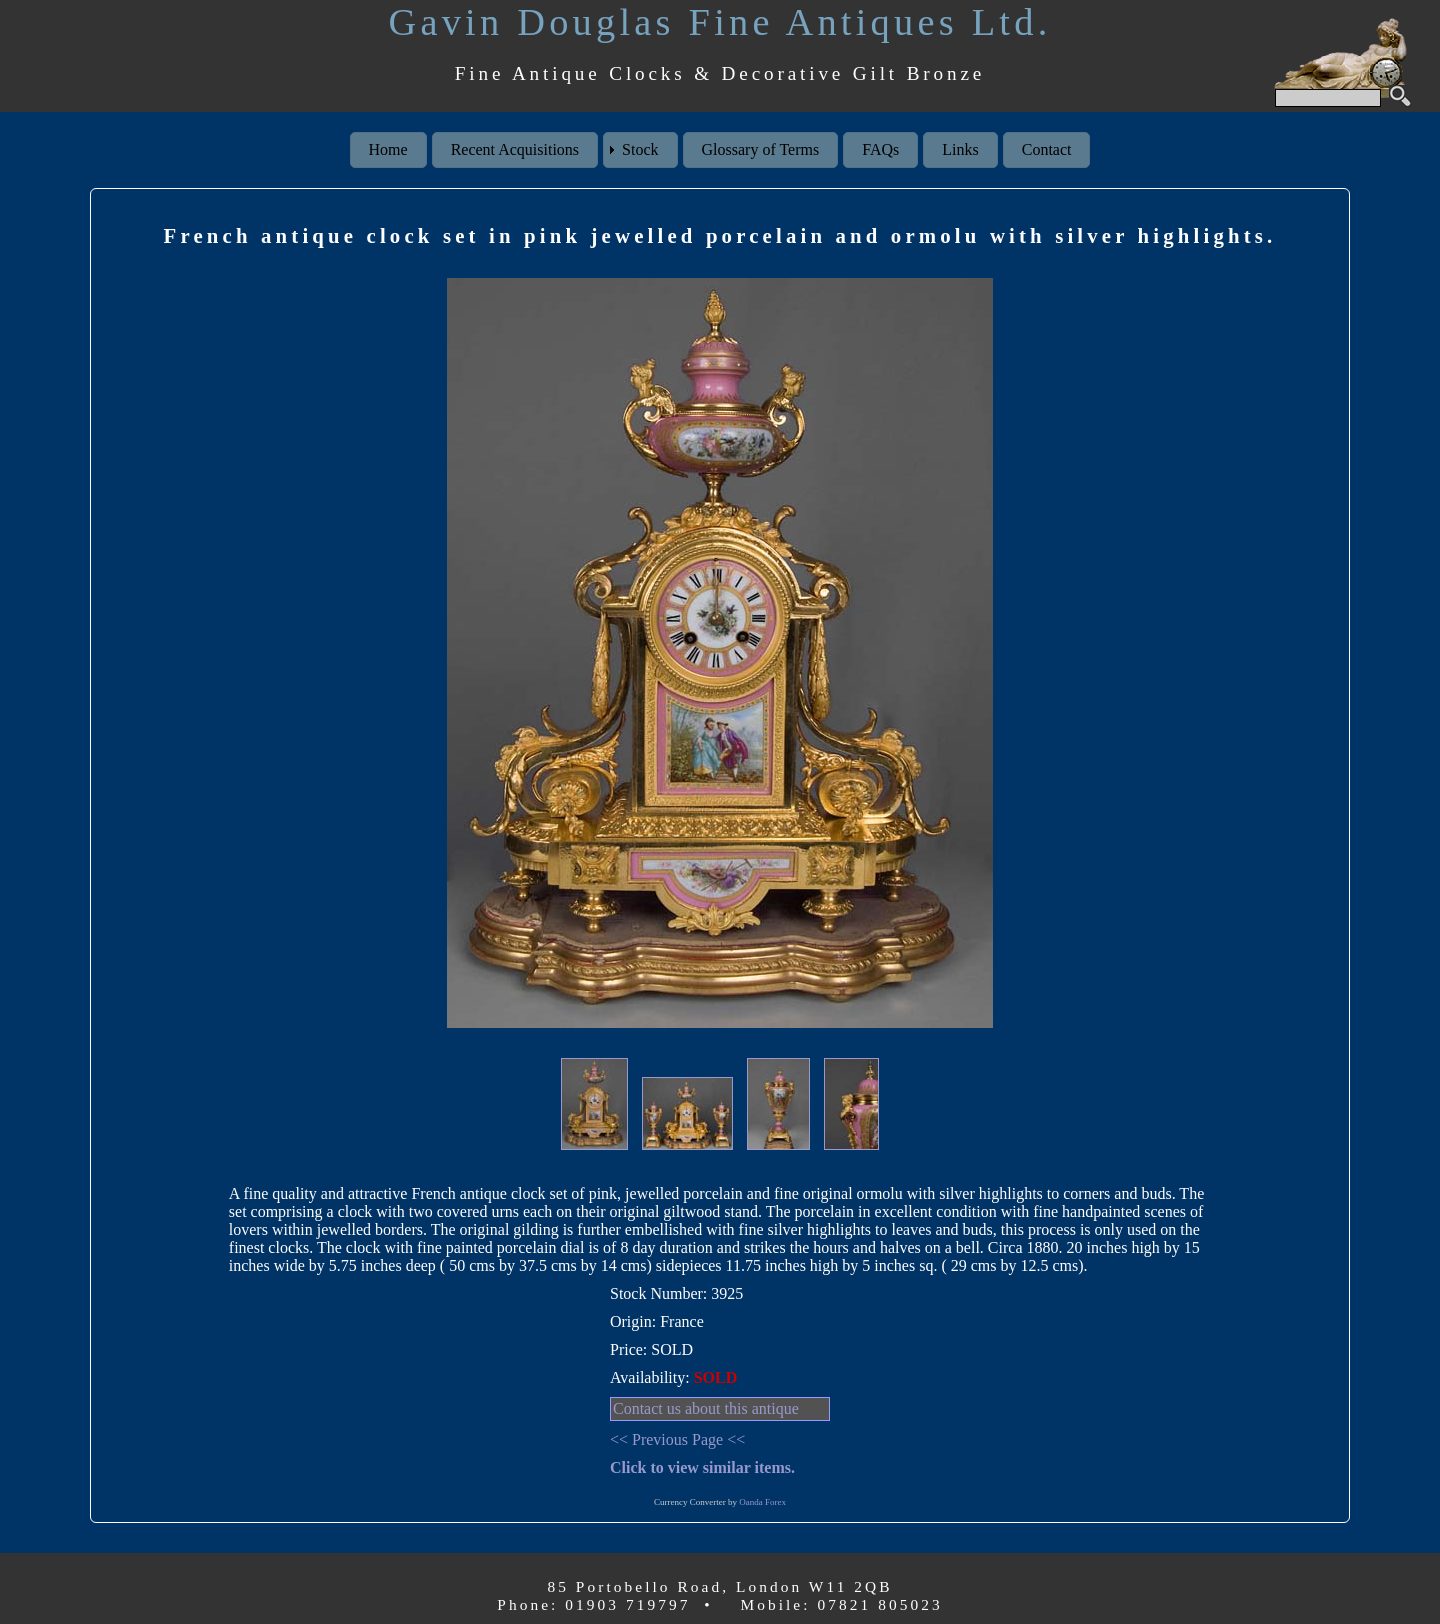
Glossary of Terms (761, 149)
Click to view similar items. (702, 1467)
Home (388, 149)
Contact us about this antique (706, 1408)
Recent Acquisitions (515, 149)
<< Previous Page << (677, 1439)
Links (960, 149)
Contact (1047, 149)
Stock (640, 149)
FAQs (880, 149)
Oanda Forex (762, 1502)
